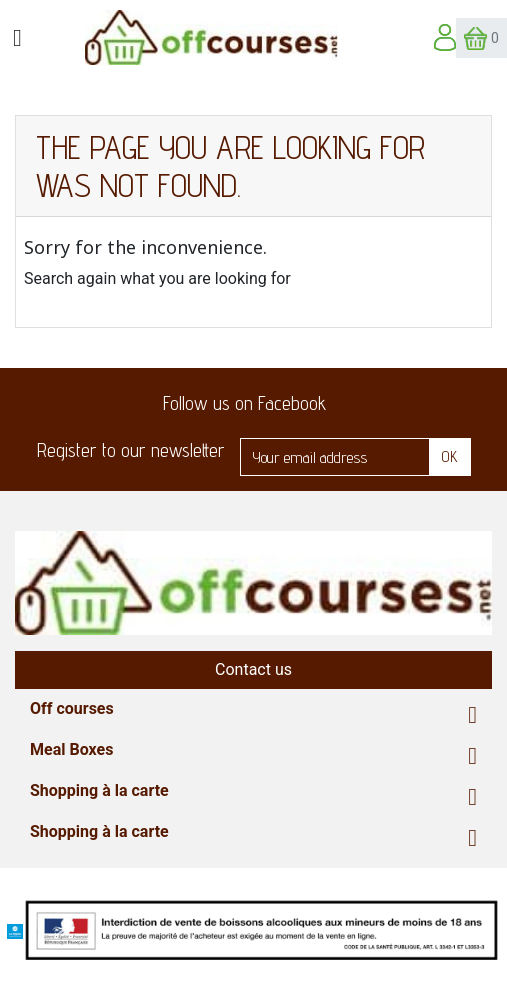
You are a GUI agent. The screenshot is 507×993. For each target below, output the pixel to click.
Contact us (253, 669)
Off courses (72, 708)
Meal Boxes (71, 749)
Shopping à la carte (99, 790)
